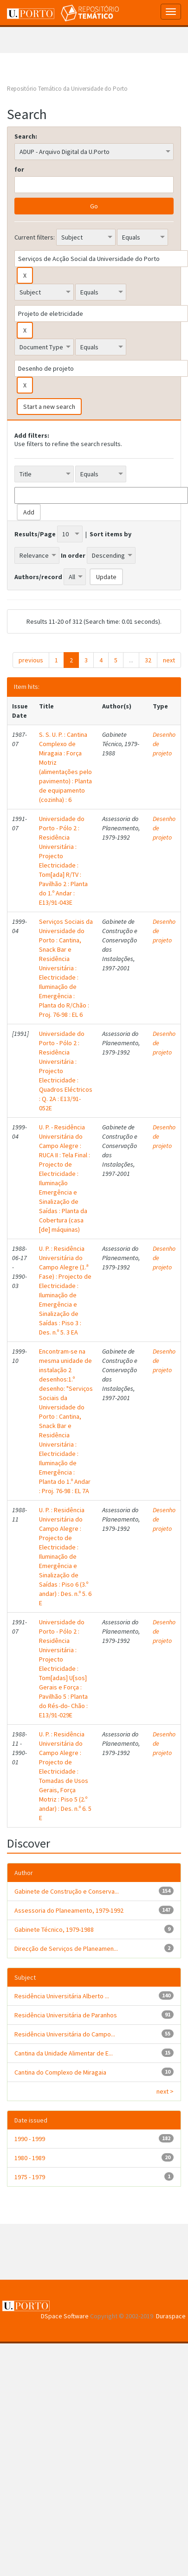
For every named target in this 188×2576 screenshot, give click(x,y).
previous (31, 660)
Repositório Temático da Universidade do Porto (67, 89)
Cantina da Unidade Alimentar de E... (63, 2053)
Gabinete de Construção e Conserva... (66, 1891)
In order (73, 555)
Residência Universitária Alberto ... (61, 1996)
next (169, 660)
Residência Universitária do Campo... (64, 2034)
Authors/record (38, 577)
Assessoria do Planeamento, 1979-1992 (68, 1910)
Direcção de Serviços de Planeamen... (66, 1948)
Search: (25, 136)
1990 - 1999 (29, 2139)
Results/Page (35, 534)
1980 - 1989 (29, 2158)
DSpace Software (65, 2316)
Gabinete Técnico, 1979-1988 (54, 1929)
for (19, 169)
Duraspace (171, 2316)
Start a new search (49, 406)
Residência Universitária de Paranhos (65, 2015)
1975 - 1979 (29, 2177)
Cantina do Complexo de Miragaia (60, 2072)
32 (148, 660)
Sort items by (110, 534)
